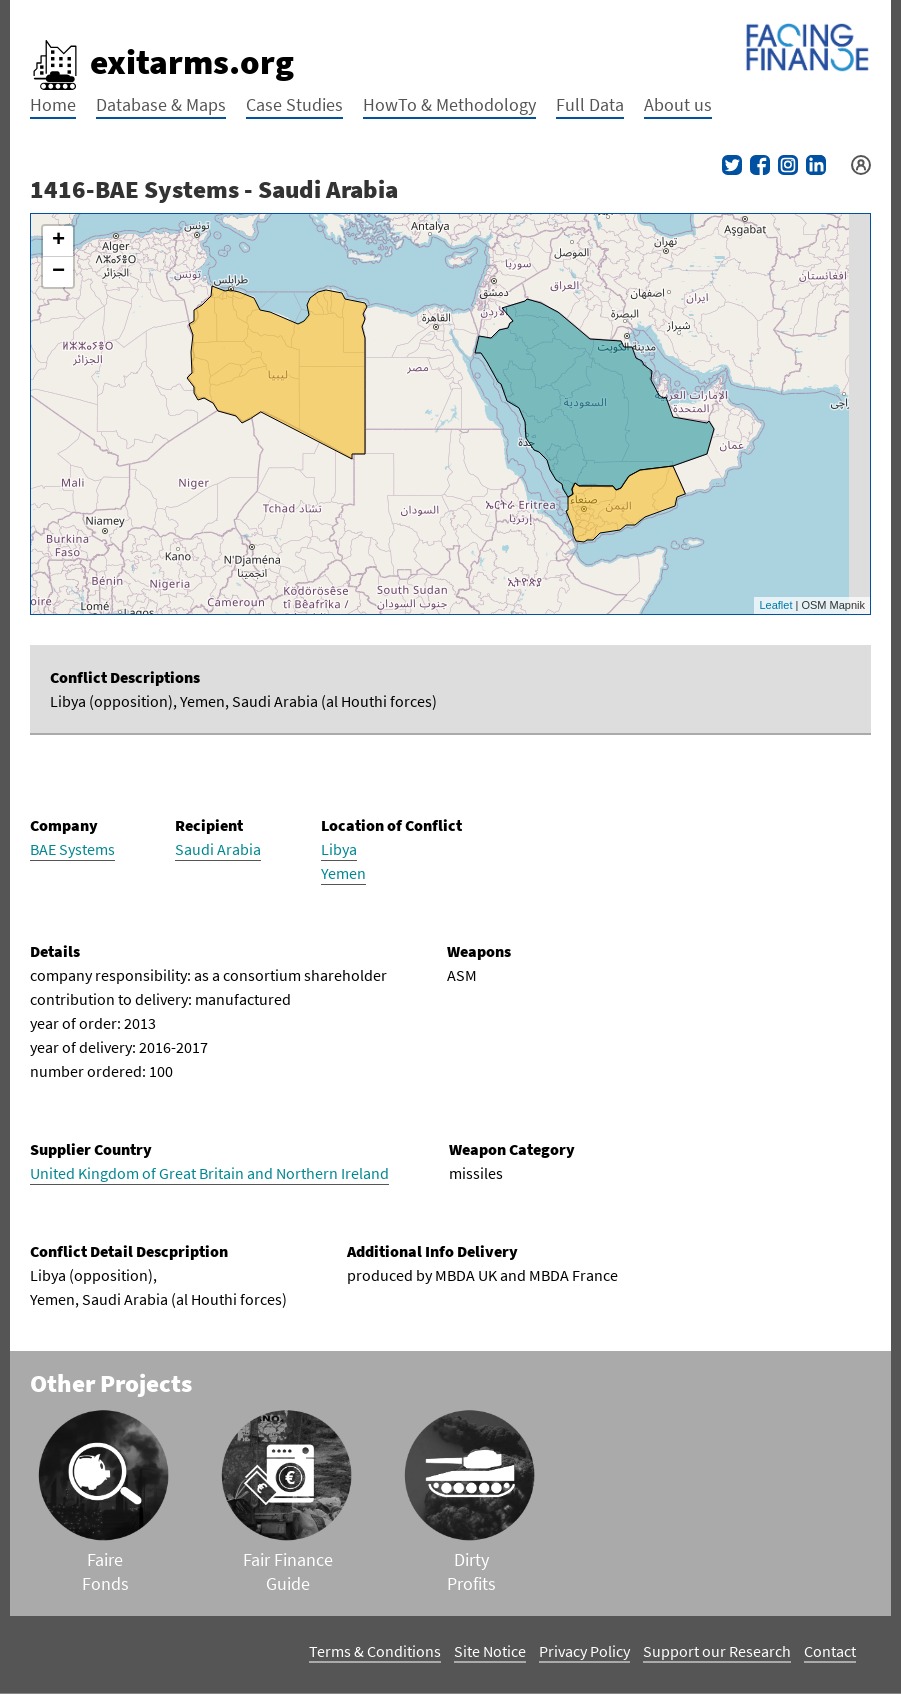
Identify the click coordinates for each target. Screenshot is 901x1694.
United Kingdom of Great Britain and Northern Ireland (209, 1173)
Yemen (343, 873)
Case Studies (294, 104)
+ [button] (58, 241)
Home (53, 104)
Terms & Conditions (375, 1651)
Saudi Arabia (218, 849)
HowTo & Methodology (449, 104)
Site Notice (490, 1651)
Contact (830, 1651)
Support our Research (717, 1651)
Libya (339, 849)
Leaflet (775, 605)
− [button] (58, 272)
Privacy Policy (584, 1651)
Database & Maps (161, 104)
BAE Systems (72, 849)
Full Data (590, 104)
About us (678, 104)
